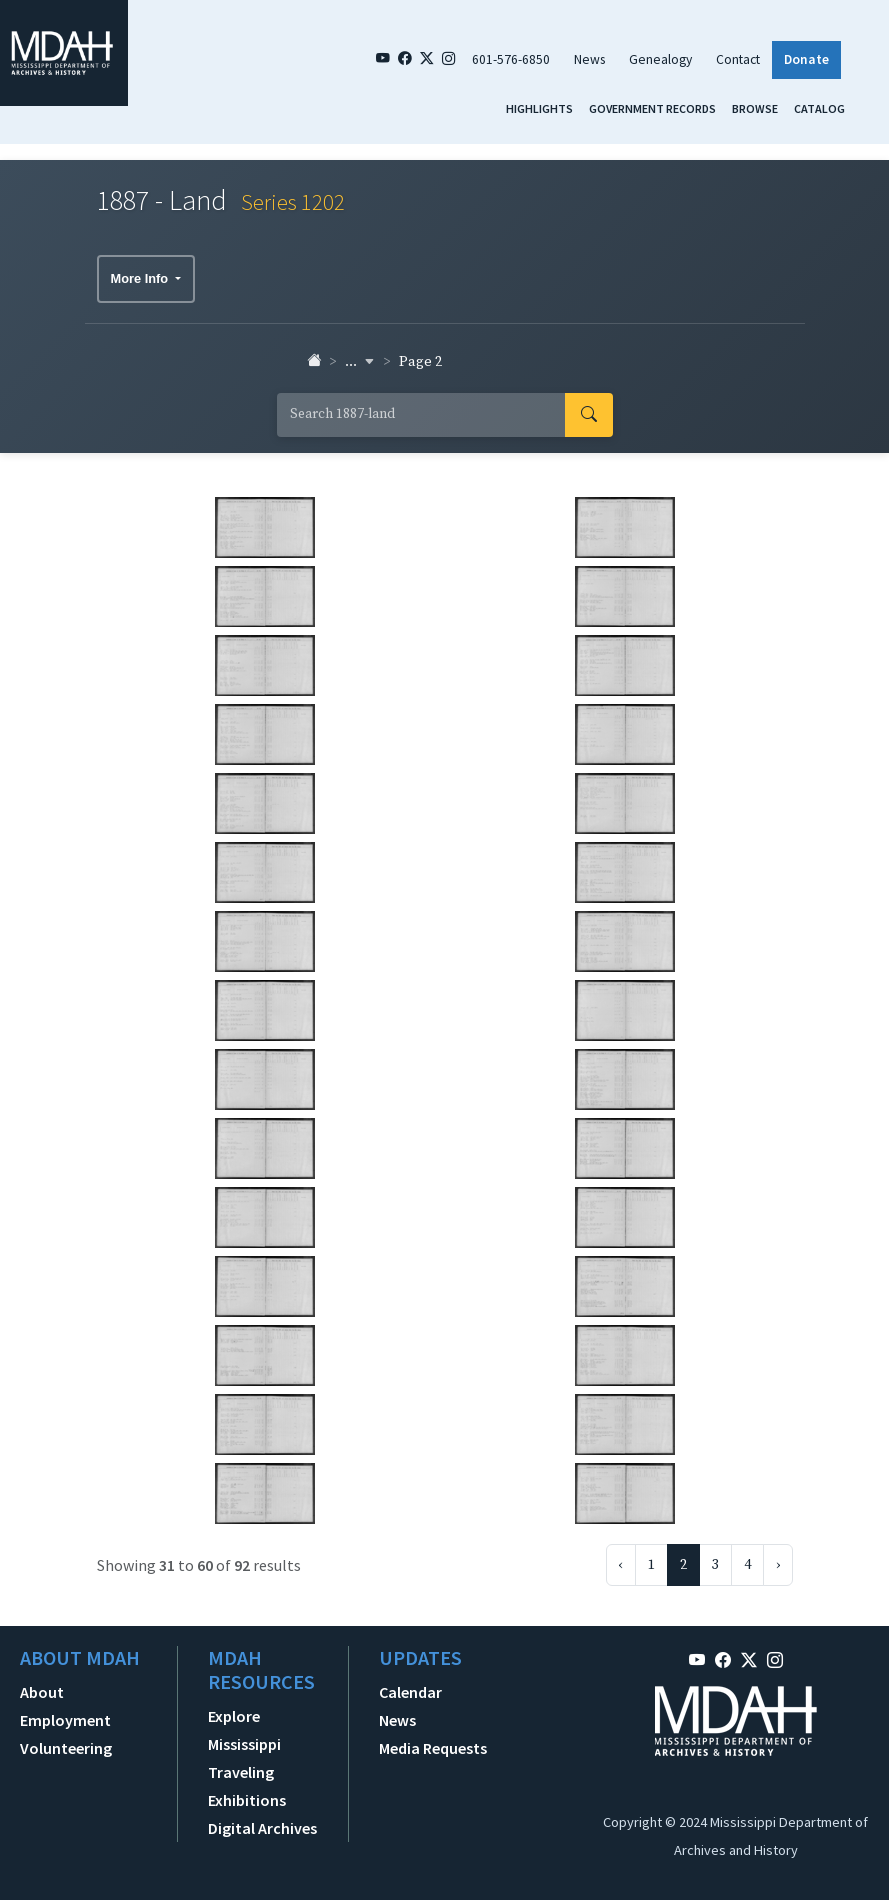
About (42, 1692)
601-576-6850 (511, 59)
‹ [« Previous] (621, 1565)
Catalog (819, 108)
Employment (65, 1720)
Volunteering (66, 1748)
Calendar (410, 1692)
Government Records (652, 108)
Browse (755, 108)
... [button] (360, 362)
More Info (141, 278)
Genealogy (660, 59)
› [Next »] (778, 1565)
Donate (806, 59)
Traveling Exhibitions (247, 1786)
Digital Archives (262, 1828)
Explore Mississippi (244, 1730)
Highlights (539, 108)
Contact (738, 59)
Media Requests (433, 1748)
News (589, 59)
